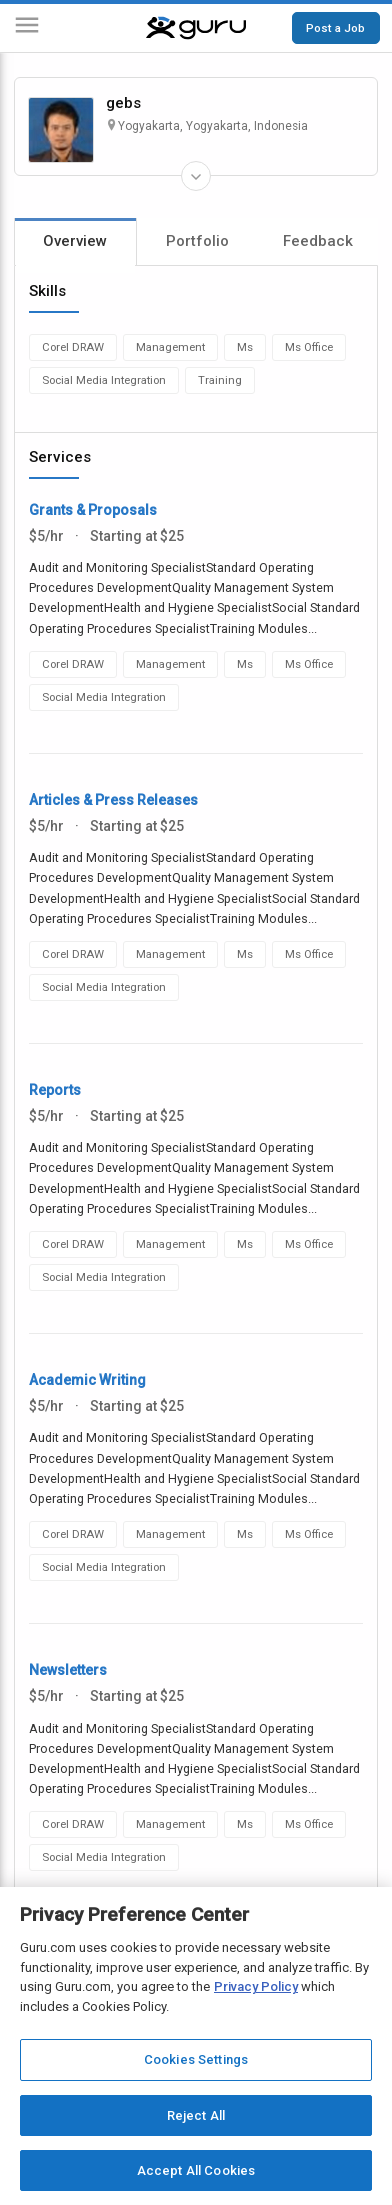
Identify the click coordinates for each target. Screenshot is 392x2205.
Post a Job (335, 28)
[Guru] (196, 28)
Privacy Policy (256, 1986)
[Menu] (27, 28)
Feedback (318, 241)
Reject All (196, 2115)
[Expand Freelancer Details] (196, 176)
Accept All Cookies (196, 2170)
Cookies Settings (196, 2059)
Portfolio (197, 241)
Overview (75, 241)
